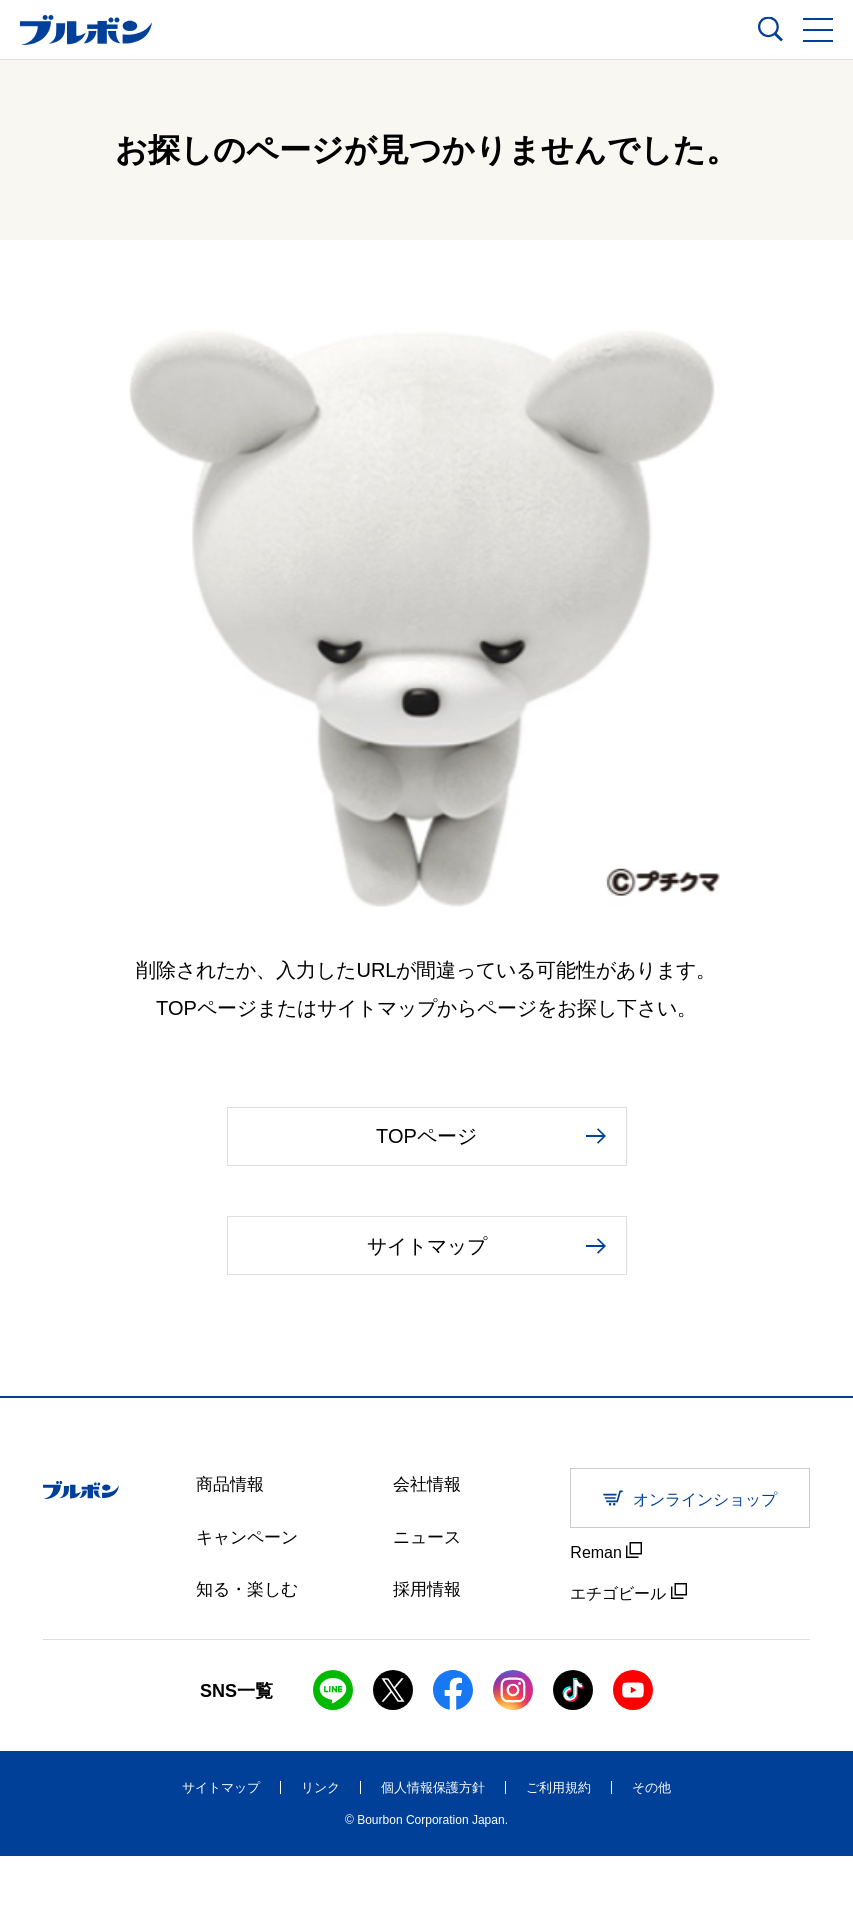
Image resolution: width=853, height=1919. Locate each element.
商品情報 (232, 1548)
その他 (651, 1850)
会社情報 (429, 1548)
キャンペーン (250, 1602)
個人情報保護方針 (433, 1850)
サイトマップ (221, 1850)
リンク (320, 1850)
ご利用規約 (558, 1850)
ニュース (429, 1602)
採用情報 (429, 1656)
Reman (606, 1614)
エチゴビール (628, 1654)
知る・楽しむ (250, 1656)
